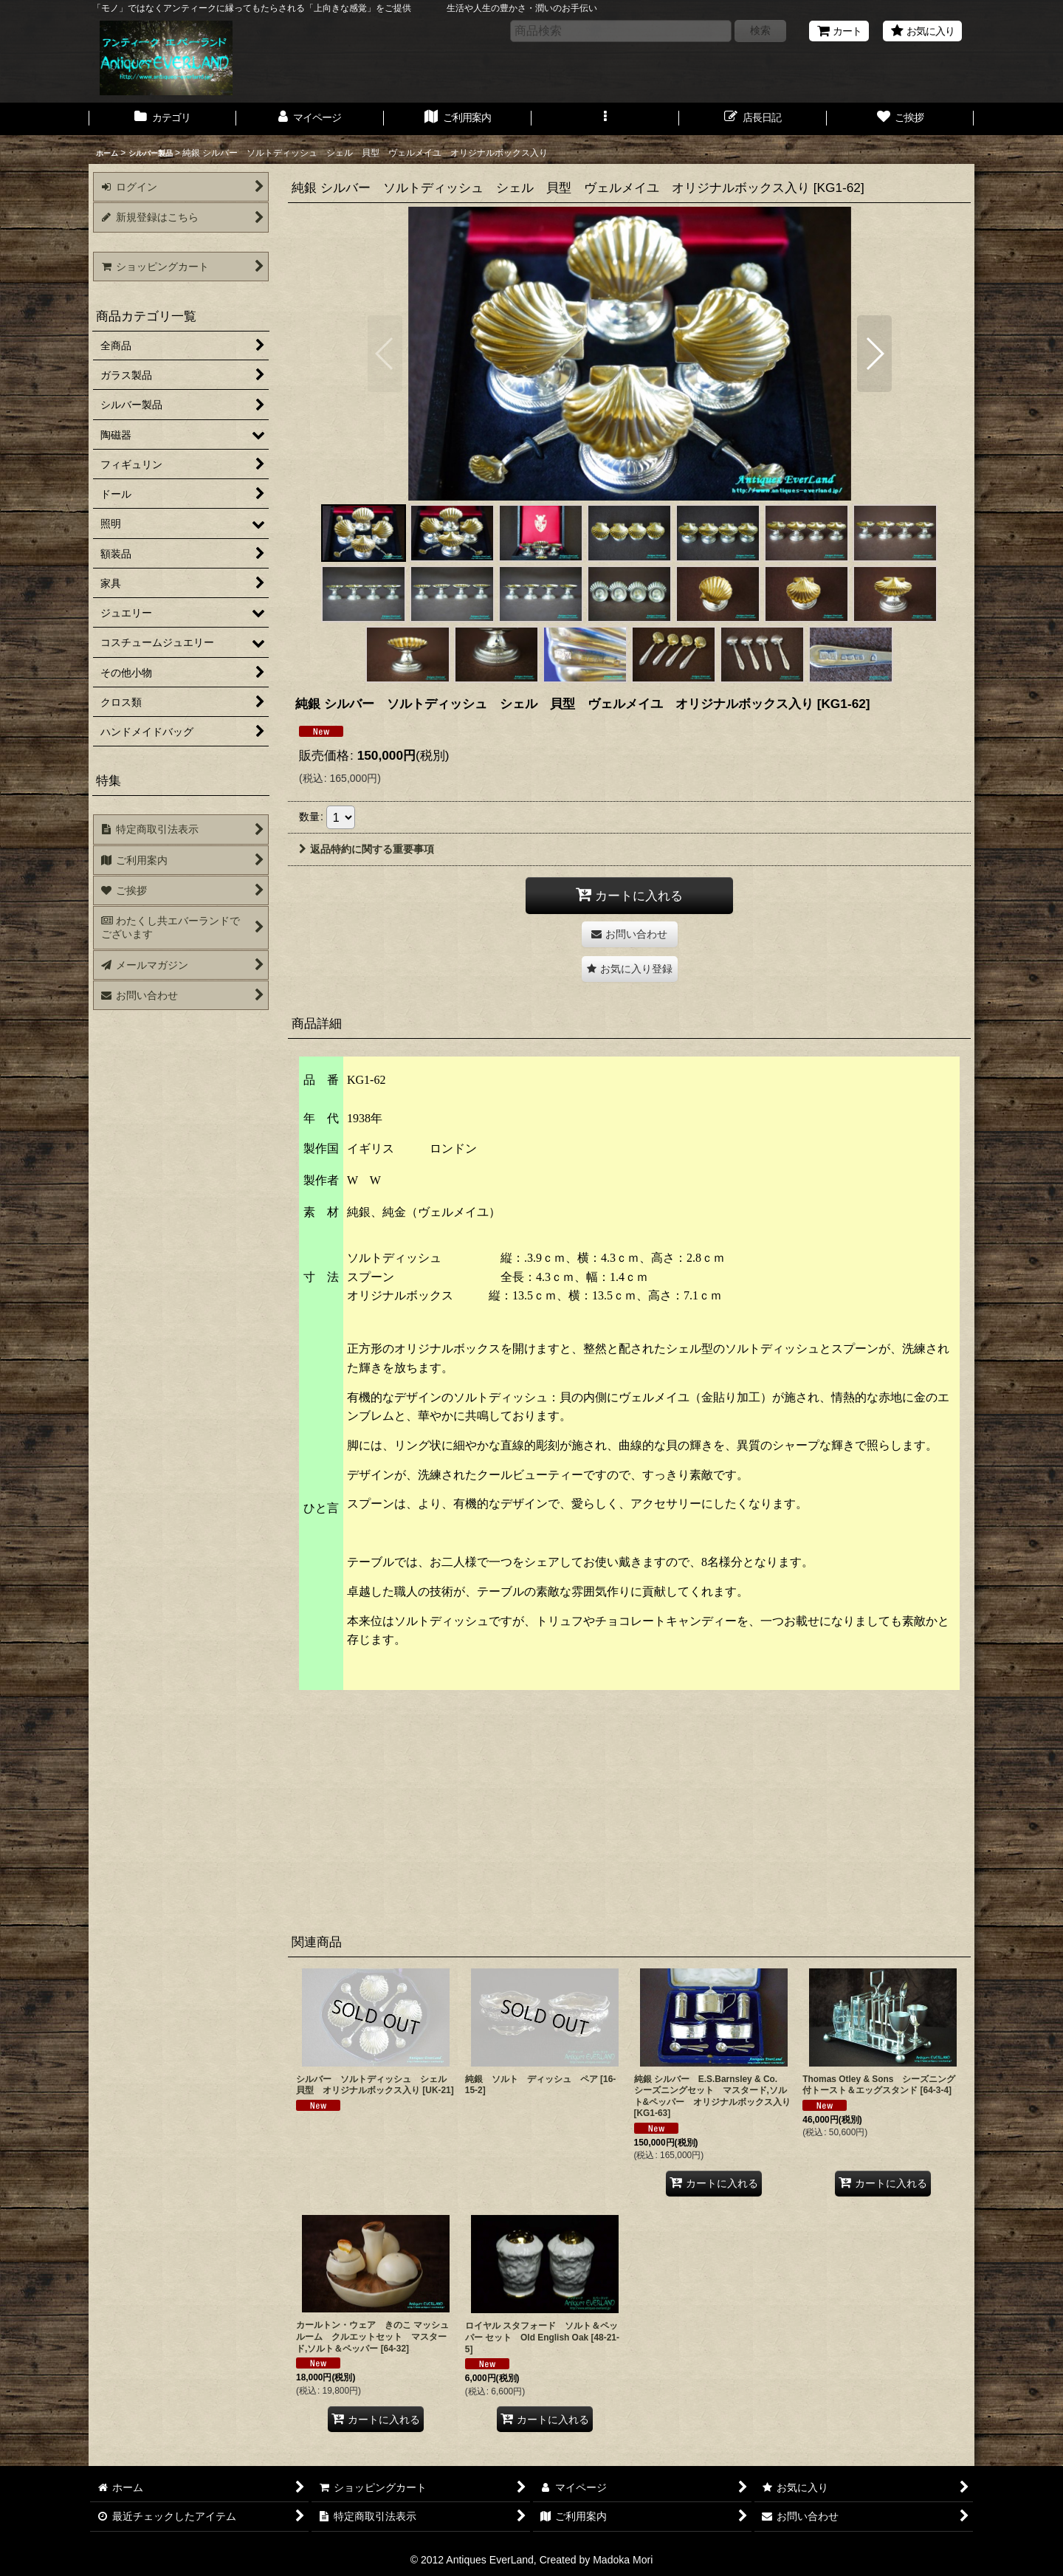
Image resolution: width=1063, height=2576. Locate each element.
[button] (605, 119)
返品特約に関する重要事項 (366, 849)
